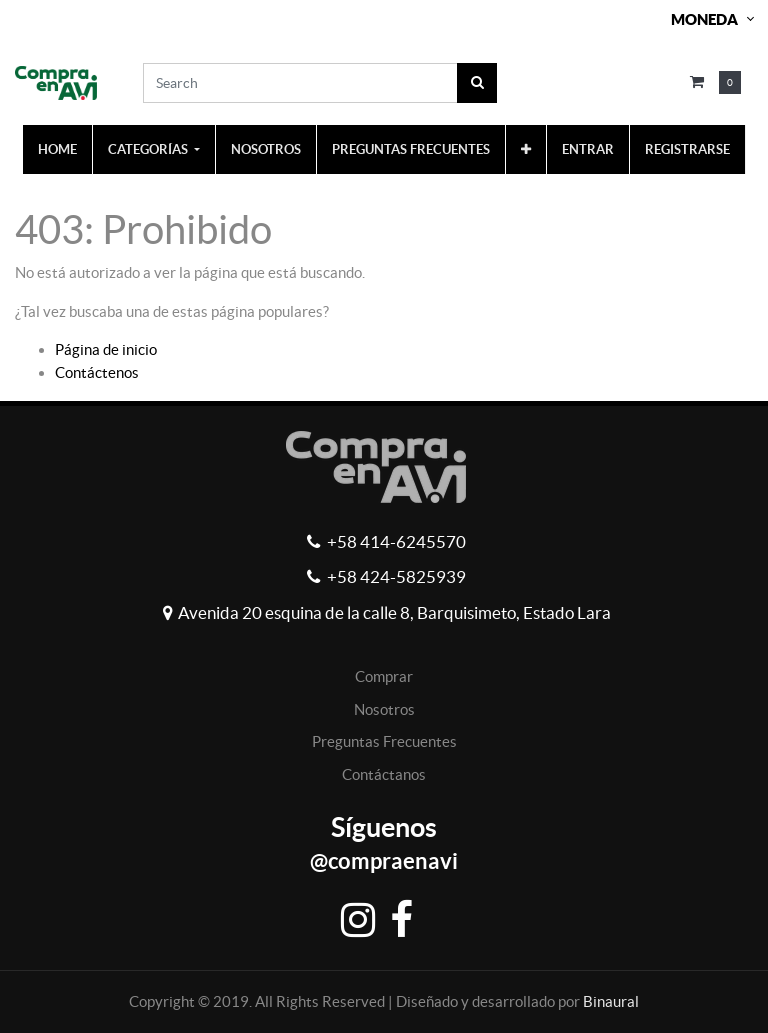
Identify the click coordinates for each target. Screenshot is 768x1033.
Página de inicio (106, 349)
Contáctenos (97, 372)
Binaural (611, 1001)
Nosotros (384, 709)
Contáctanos (384, 774)
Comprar (384, 676)
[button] (526, 150)
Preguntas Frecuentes (384, 741)
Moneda (704, 19)
